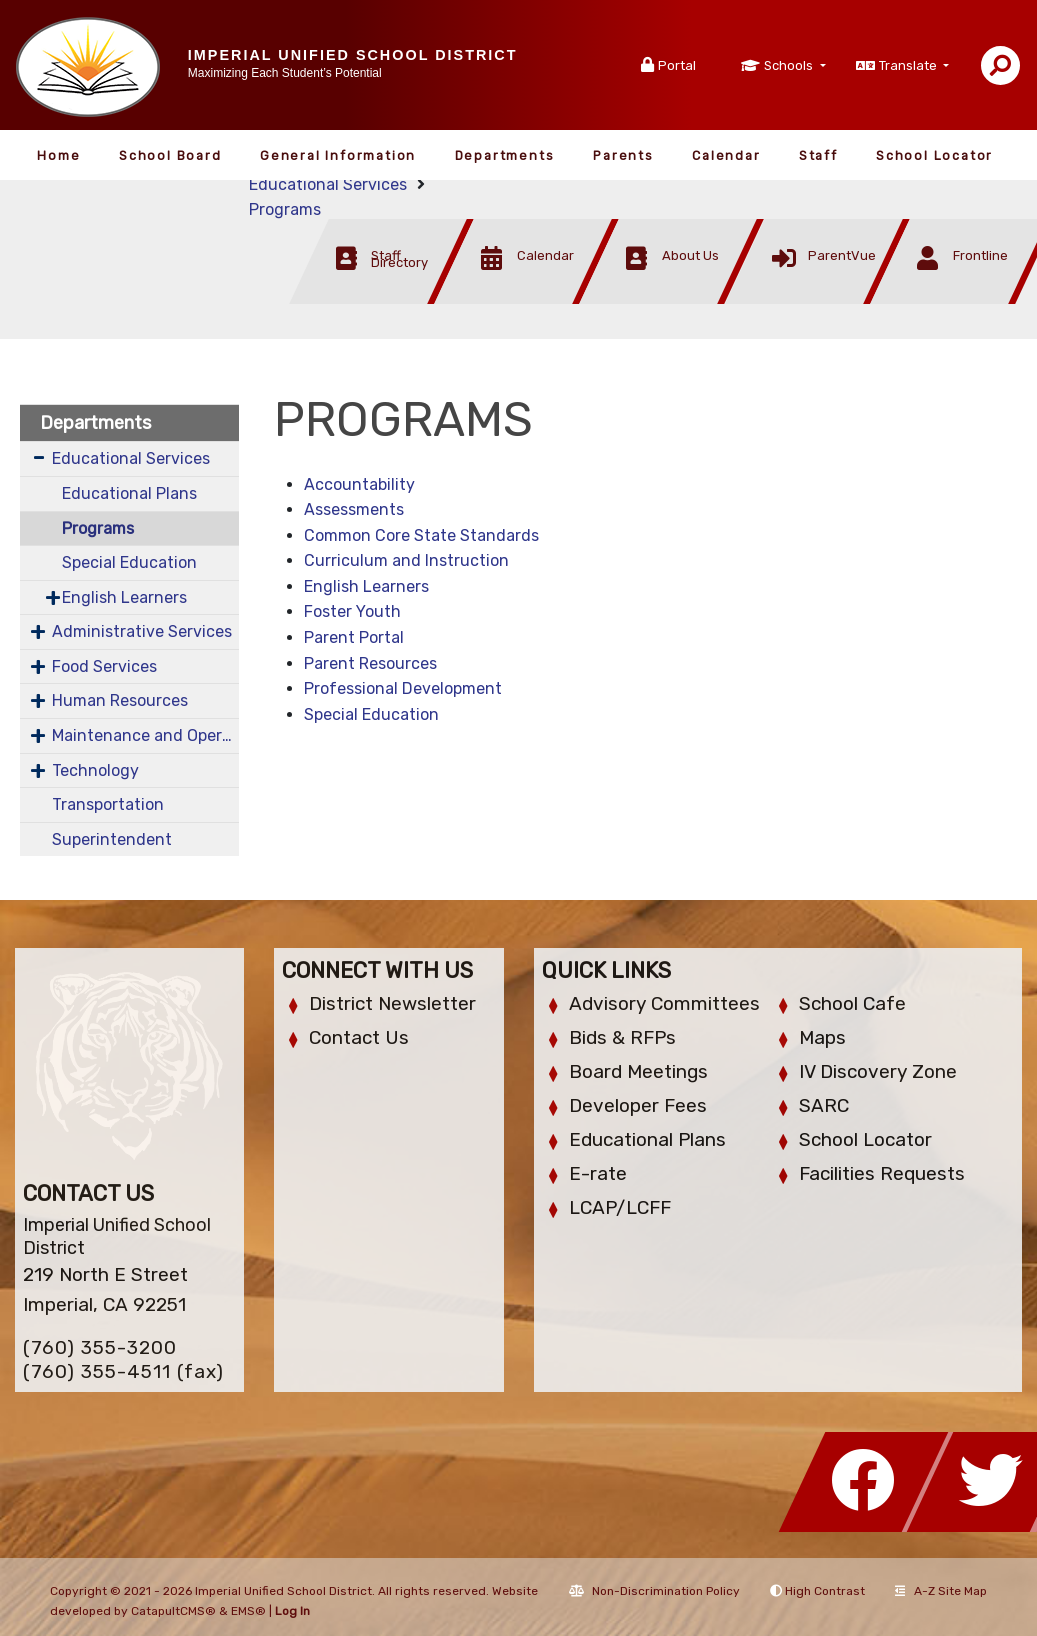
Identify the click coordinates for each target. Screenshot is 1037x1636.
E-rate (598, 1173)
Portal (677, 65)
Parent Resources (370, 663)
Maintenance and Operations (145, 735)
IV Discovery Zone (878, 1071)
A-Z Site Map (941, 1591)
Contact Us (359, 1037)
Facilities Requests (882, 1173)
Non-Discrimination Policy (654, 1591)
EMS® (248, 1611)
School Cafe (852, 1003)
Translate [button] (909, 65)
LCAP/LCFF (620, 1207)
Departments (505, 155)
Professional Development (403, 688)
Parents (623, 155)
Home (58, 155)
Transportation (108, 804)
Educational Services (328, 184)
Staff (818, 155)
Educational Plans (129, 493)
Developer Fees (638, 1105)
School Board (170, 155)
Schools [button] (790, 65)
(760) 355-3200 (100, 1347)
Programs (285, 209)
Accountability (359, 484)
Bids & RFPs (622, 1037)
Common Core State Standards (421, 535)
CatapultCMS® (173, 1611)
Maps (822, 1037)
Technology (95, 770)
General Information (338, 155)
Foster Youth (352, 611)
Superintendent (112, 839)
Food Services (104, 666)
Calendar (726, 155)
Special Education (129, 562)
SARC (824, 1105)
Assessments (354, 509)
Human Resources (120, 700)
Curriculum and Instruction (406, 560)
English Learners (124, 597)
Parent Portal (354, 637)
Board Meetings (638, 1071)
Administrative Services (142, 631)
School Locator (934, 155)
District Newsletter (392, 1003)
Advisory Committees (664, 1003)
